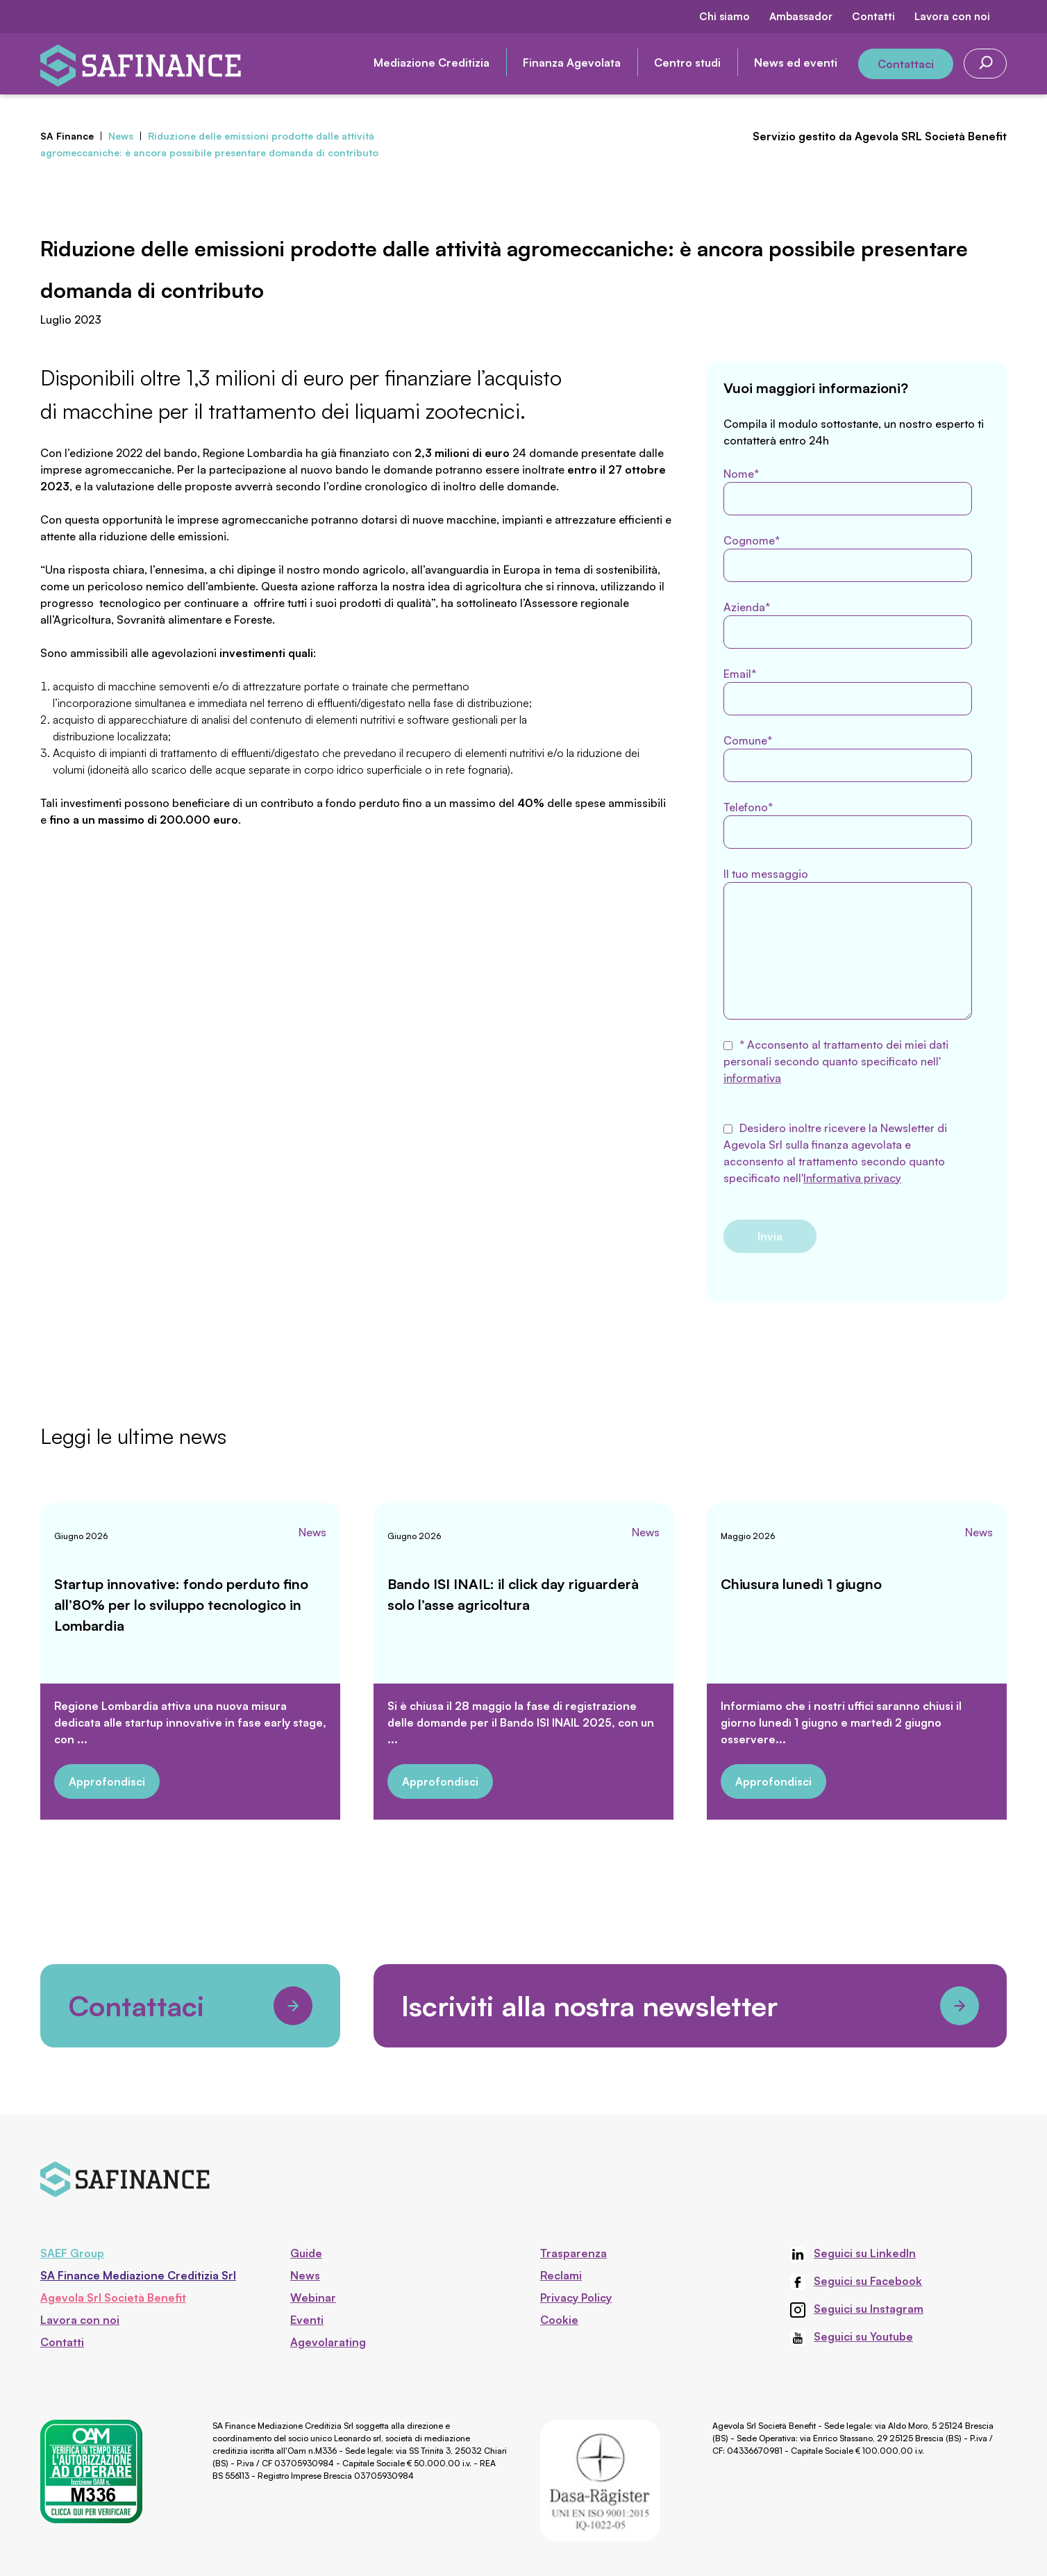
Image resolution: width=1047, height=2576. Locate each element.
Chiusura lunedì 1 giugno (801, 1584)
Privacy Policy (576, 2297)
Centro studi (687, 62)
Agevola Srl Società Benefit (113, 2297)
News (312, 1532)
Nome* (847, 491)
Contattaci (906, 64)
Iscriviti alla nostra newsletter (690, 2005)
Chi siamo (724, 16)
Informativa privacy (852, 1178)
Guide (306, 2253)
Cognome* (847, 557)
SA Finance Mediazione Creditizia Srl (138, 2275)
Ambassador (800, 16)
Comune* (847, 757)
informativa (752, 1078)
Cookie (559, 2320)
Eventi (307, 2320)
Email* (847, 691)
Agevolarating (328, 2342)
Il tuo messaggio (847, 943)
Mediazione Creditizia (431, 62)
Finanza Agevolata (572, 62)
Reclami (561, 2275)
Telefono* (847, 824)
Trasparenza (573, 2253)
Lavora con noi (952, 16)
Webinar (313, 2297)
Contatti (873, 16)
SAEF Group (72, 2253)
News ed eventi (795, 62)
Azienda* (847, 624)
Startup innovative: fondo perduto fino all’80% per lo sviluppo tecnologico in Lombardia (181, 1604)
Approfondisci (107, 1781)
